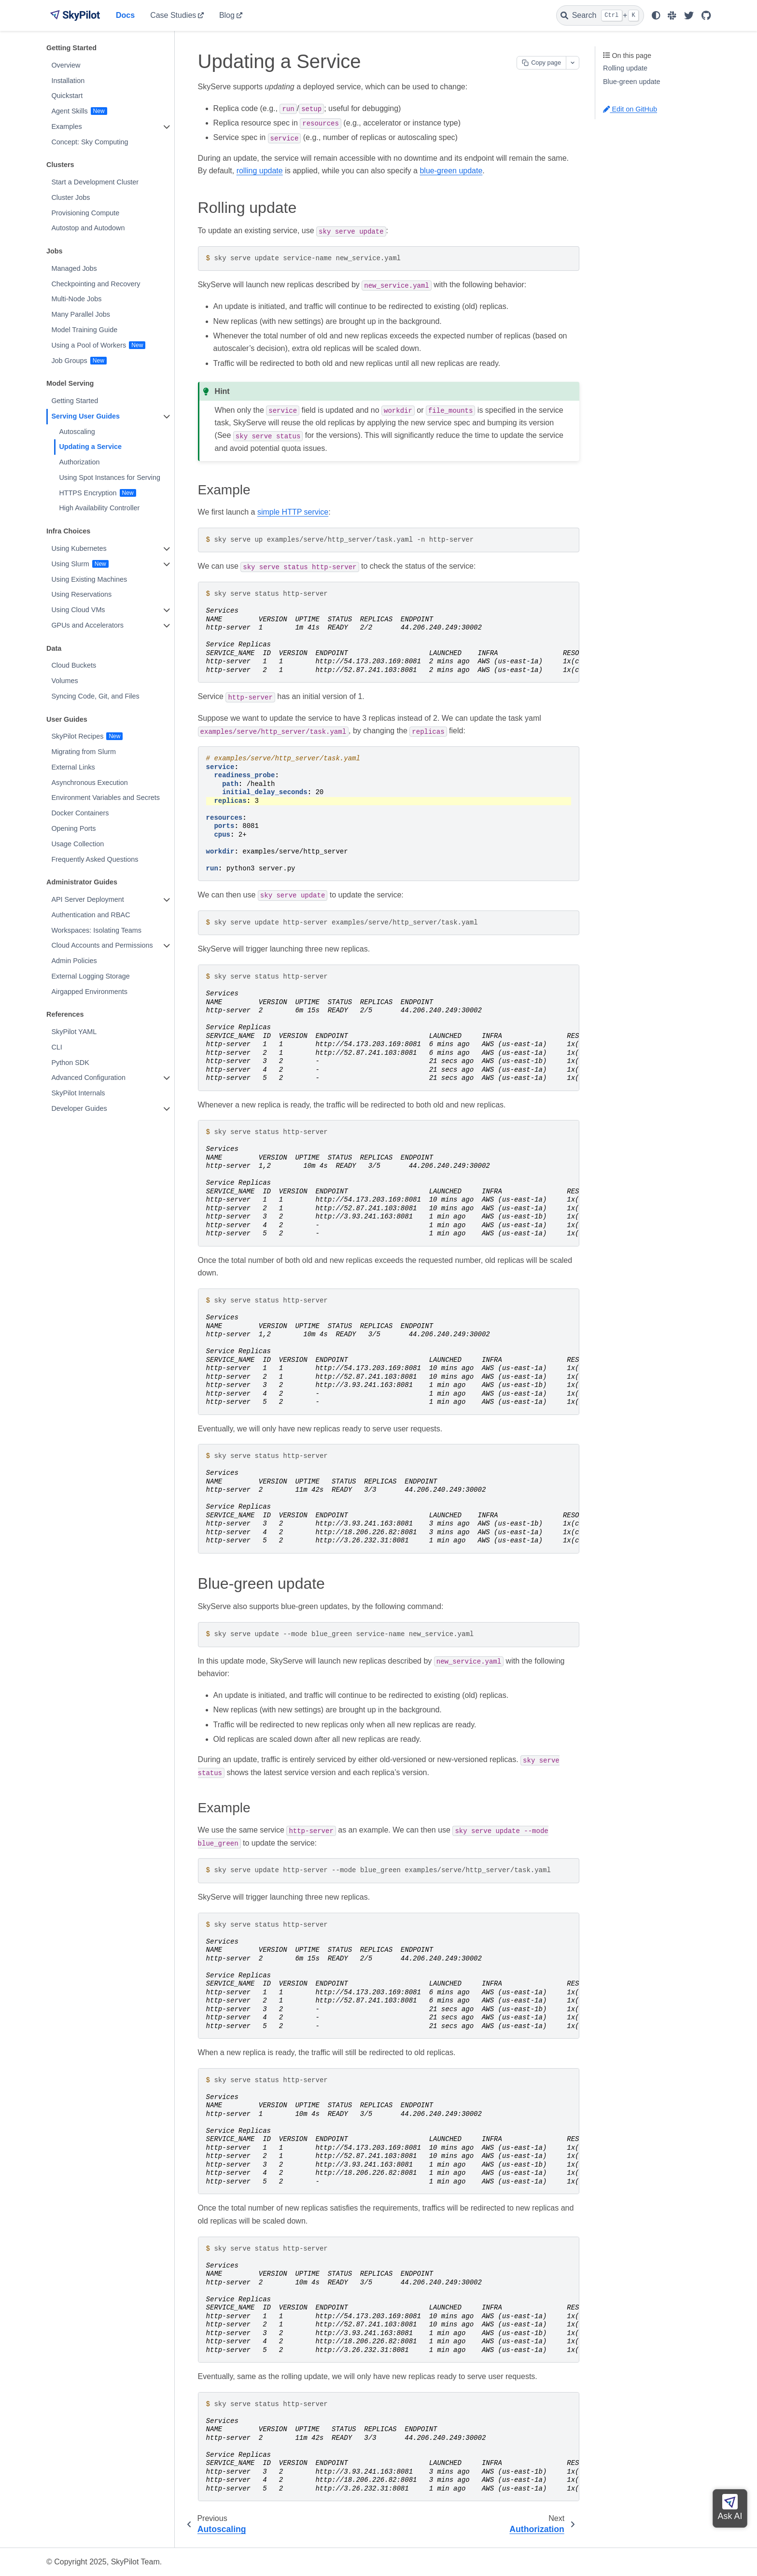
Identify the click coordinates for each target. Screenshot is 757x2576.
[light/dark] (656, 15)
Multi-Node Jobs (76, 299)
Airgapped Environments (89, 991)
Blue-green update (631, 81)
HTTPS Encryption (87, 493)
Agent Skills (69, 111)
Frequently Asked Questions (94, 859)
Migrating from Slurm (83, 752)
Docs (125, 15)
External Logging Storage (90, 976)
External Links (73, 767)
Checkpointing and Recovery (95, 284)
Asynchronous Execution (89, 782)
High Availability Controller (99, 508)
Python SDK (70, 1062)
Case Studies (173, 15)
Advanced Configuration (88, 1077)
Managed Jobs (74, 268)
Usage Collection (77, 844)
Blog (227, 15)
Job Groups (69, 360)
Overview (65, 65)
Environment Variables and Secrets (105, 797)
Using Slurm (70, 564)
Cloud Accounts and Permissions (102, 945)
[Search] (600, 15)
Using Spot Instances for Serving (109, 477)
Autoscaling (77, 431)
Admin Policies (74, 961)
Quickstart (67, 95)
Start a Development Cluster (95, 182)
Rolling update (625, 68)
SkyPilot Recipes (77, 736)
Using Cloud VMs (78, 610)
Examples (66, 126)
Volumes (64, 681)
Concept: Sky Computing (89, 142)
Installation (67, 80)
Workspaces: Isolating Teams (96, 930)
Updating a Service (90, 446)
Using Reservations (81, 594)
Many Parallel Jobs (80, 314)
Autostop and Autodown (88, 228)
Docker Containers (80, 813)
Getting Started (74, 401)
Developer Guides (79, 1108)
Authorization (79, 462)
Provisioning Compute (85, 213)
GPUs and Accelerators (87, 625)
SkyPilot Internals (78, 1093)
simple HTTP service (292, 512)
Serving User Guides (85, 416)
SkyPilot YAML (74, 1032)
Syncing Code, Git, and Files (95, 696)
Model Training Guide (84, 330)
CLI (56, 1047)
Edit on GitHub (630, 109)
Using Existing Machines (89, 579)
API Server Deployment (87, 899)
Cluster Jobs (70, 197)
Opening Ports (73, 828)
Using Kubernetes (78, 548)
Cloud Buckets (73, 665)
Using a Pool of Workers (88, 345)
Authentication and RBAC (90, 915)
